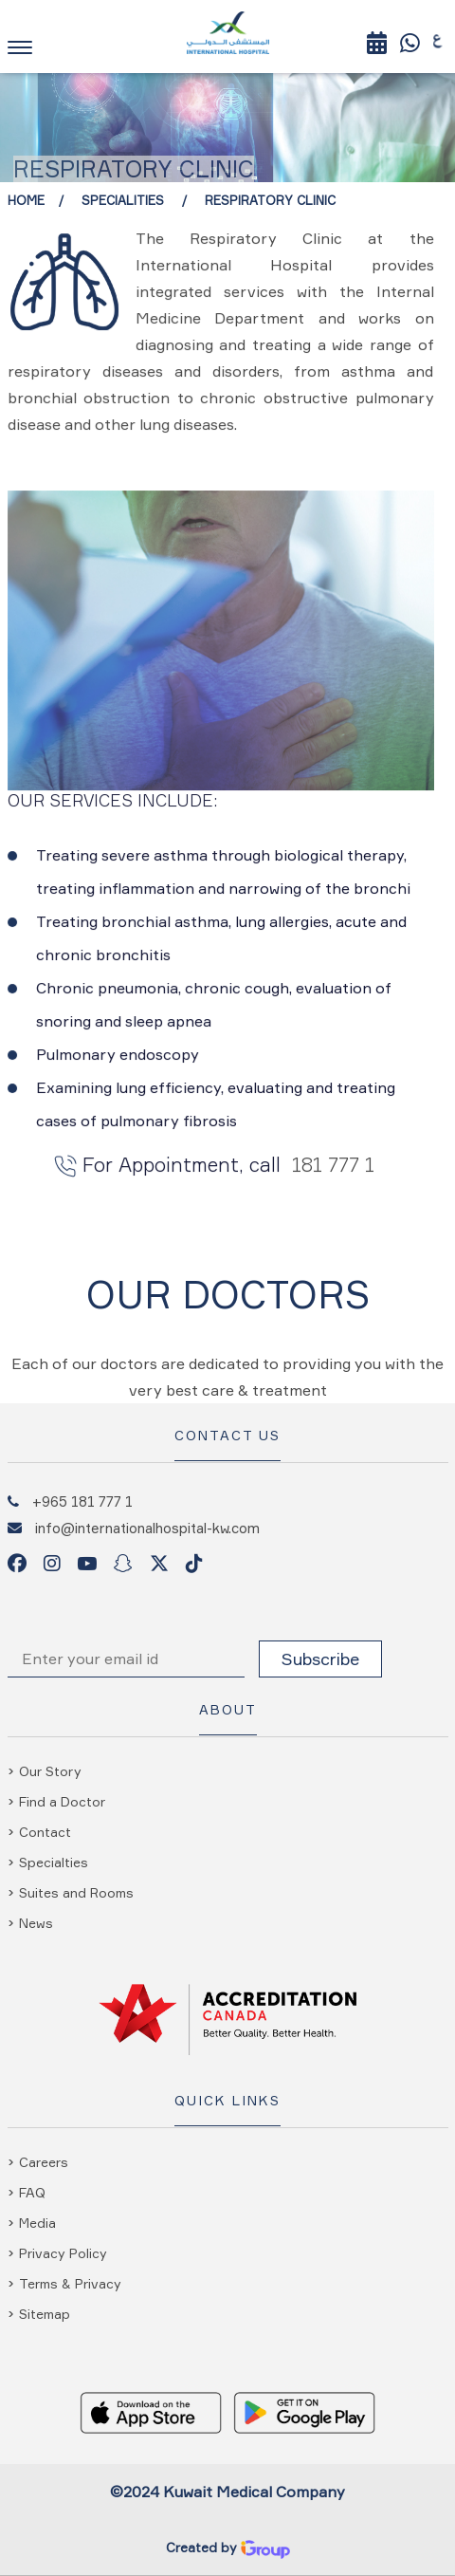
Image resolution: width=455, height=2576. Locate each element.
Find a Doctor (62, 1801)
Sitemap (44, 2314)
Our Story (50, 1771)
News (36, 1923)
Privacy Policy (63, 2253)
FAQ (32, 2192)
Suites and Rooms (76, 1892)
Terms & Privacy (70, 2283)
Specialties (53, 1862)
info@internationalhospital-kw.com (147, 1527)
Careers (43, 2162)
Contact (45, 1832)
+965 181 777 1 (82, 1501)
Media (37, 2223)
